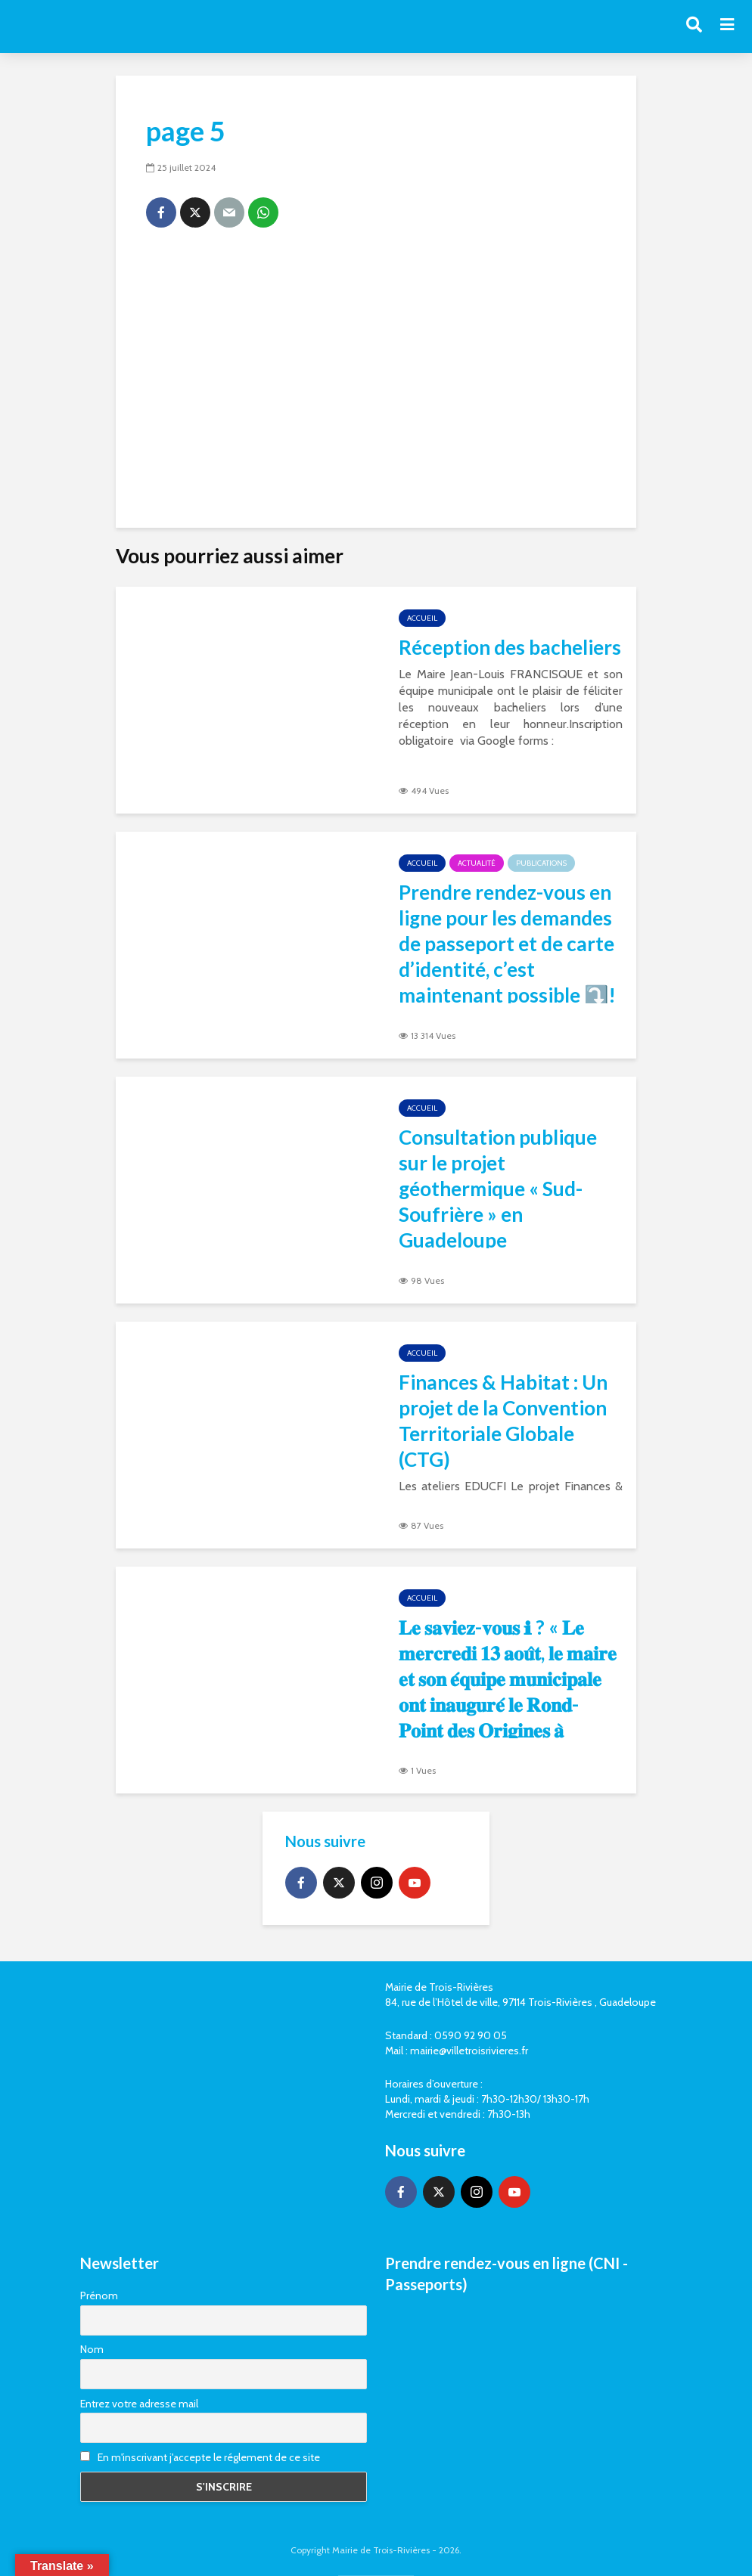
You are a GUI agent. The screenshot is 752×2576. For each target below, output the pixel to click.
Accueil (422, 618)
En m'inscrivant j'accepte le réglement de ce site (200, 2457)
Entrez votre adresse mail (139, 2403)
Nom (92, 2349)
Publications (541, 863)
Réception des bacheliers (510, 647)
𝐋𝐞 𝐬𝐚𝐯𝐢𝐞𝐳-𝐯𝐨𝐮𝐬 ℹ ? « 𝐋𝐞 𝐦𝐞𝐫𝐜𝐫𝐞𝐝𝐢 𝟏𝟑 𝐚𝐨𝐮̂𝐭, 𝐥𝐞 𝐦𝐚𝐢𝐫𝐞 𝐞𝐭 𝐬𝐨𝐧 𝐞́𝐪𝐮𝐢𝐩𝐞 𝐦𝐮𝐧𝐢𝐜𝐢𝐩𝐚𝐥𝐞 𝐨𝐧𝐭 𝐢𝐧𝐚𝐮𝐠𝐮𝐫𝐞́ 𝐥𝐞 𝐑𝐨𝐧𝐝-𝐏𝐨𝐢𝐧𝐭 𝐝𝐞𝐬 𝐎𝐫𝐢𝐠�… (508, 1691)
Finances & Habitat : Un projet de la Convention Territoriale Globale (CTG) (503, 1420)
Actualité (477, 863)
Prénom (99, 2295)
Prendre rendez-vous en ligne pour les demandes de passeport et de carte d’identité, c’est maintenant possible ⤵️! (507, 943)
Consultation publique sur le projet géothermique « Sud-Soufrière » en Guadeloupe (498, 1188)
